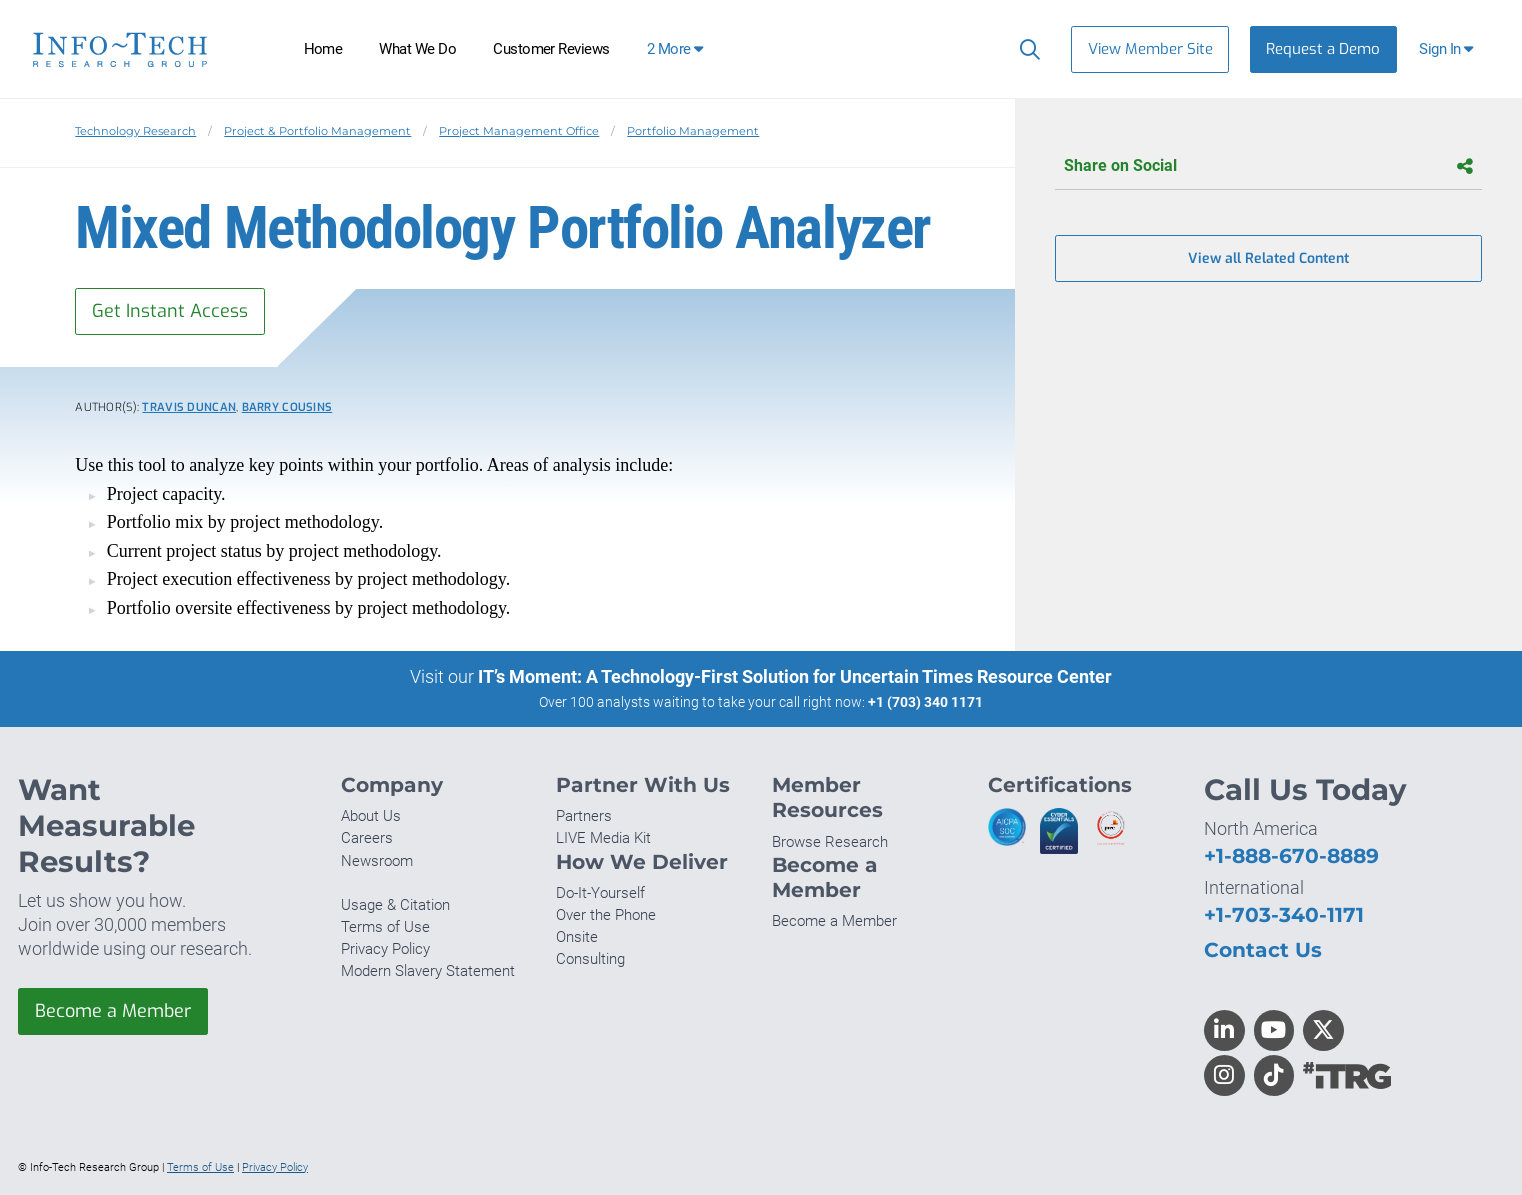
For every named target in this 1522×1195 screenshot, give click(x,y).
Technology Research (135, 131)
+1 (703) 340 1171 (925, 702)
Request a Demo (1323, 49)
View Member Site (1150, 49)
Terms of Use (385, 927)
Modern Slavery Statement (428, 971)
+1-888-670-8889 (1291, 855)
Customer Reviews (551, 49)
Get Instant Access (170, 311)
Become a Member (113, 1011)
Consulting (590, 959)
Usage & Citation (395, 905)
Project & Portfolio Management (317, 131)
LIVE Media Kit (603, 838)
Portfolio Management (693, 131)
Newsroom (377, 861)
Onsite (577, 937)
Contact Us (1263, 949)
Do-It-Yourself (600, 893)
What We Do (417, 49)
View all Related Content (1268, 258)
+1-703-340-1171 (1284, 914)
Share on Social (1268, 166)
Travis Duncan (189, 407)
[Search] (1025, 49)
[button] (1448, 49)
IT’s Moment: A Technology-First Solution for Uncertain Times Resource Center (795, 676)
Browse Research (830, 842)
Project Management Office (519, 131)
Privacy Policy (385, 949)
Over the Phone (606, 915)
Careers (367, 838)
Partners (584, 816)
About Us (371, 816)
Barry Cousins (287, 407)
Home (323, 49)
